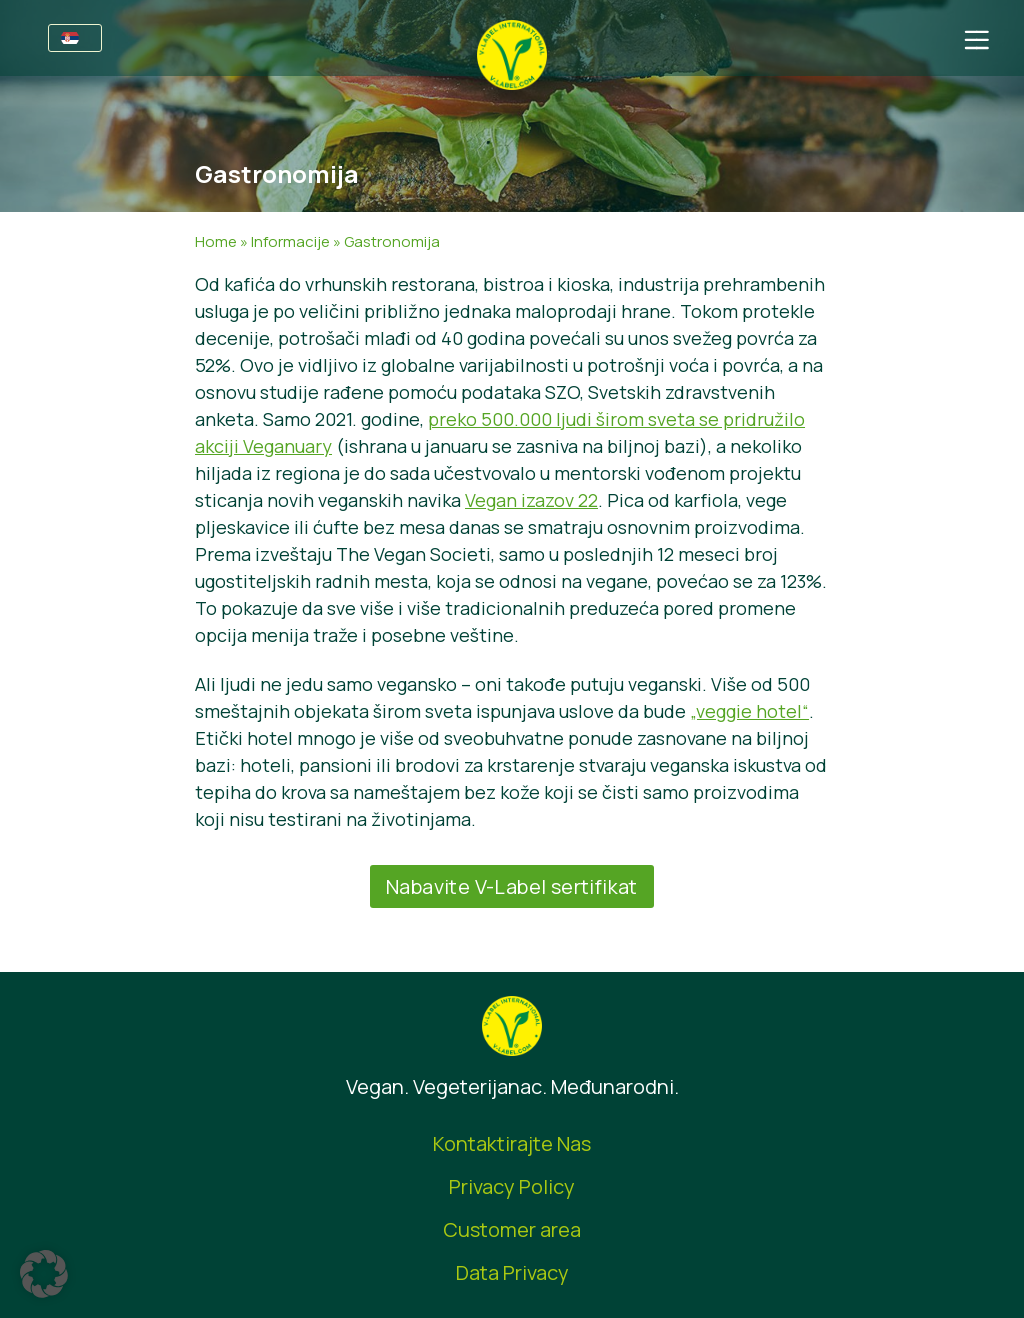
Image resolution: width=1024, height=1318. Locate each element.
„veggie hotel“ (749, 711)
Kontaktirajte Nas (512, 1143)
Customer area (512, 1229)
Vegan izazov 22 (531, 500)
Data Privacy (512, 1272)
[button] (44, 1274)
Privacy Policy (512, 1186)
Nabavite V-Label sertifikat (512, 886)
